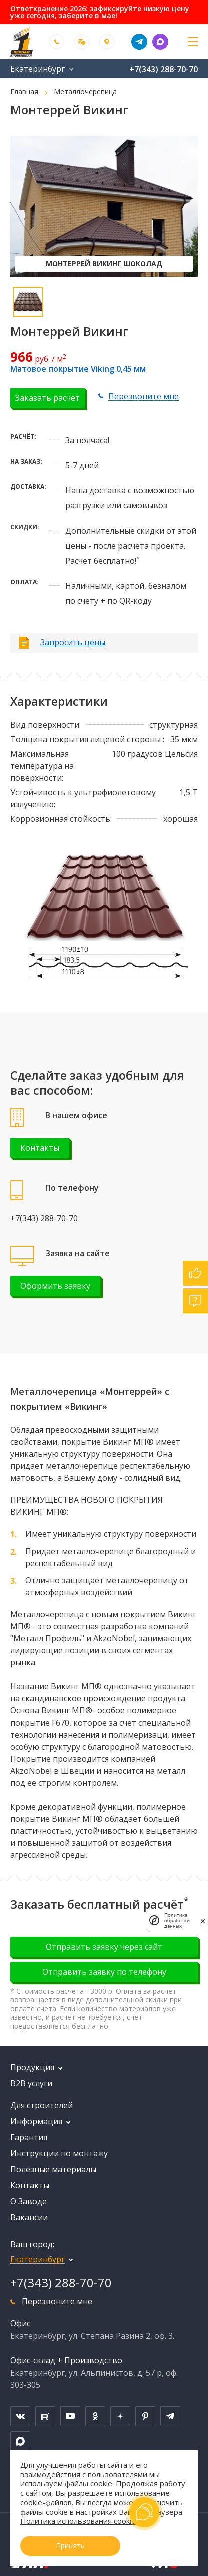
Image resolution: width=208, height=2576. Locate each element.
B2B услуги (31, 2083)
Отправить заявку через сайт (104, 1946)
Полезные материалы (53, 2169)
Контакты (39, 1147)
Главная (24, 91)
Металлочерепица (85, 91)
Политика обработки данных (177, 1920)
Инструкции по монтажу (59, 2153)
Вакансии (29, 2217)
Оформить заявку (55, 1285)
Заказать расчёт (47, 397)
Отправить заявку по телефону (104, 1971)
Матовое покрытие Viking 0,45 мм (78, 368)
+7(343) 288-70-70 (163, 69)
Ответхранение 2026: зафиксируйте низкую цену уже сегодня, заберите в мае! (99, 12)
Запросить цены (72, 642)
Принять (70, 2545)
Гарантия (28, 2137)
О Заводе (28, 2201)
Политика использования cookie (78, 2521)
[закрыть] (203, 1920)
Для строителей (41, 2105)
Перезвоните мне (143, 396)
